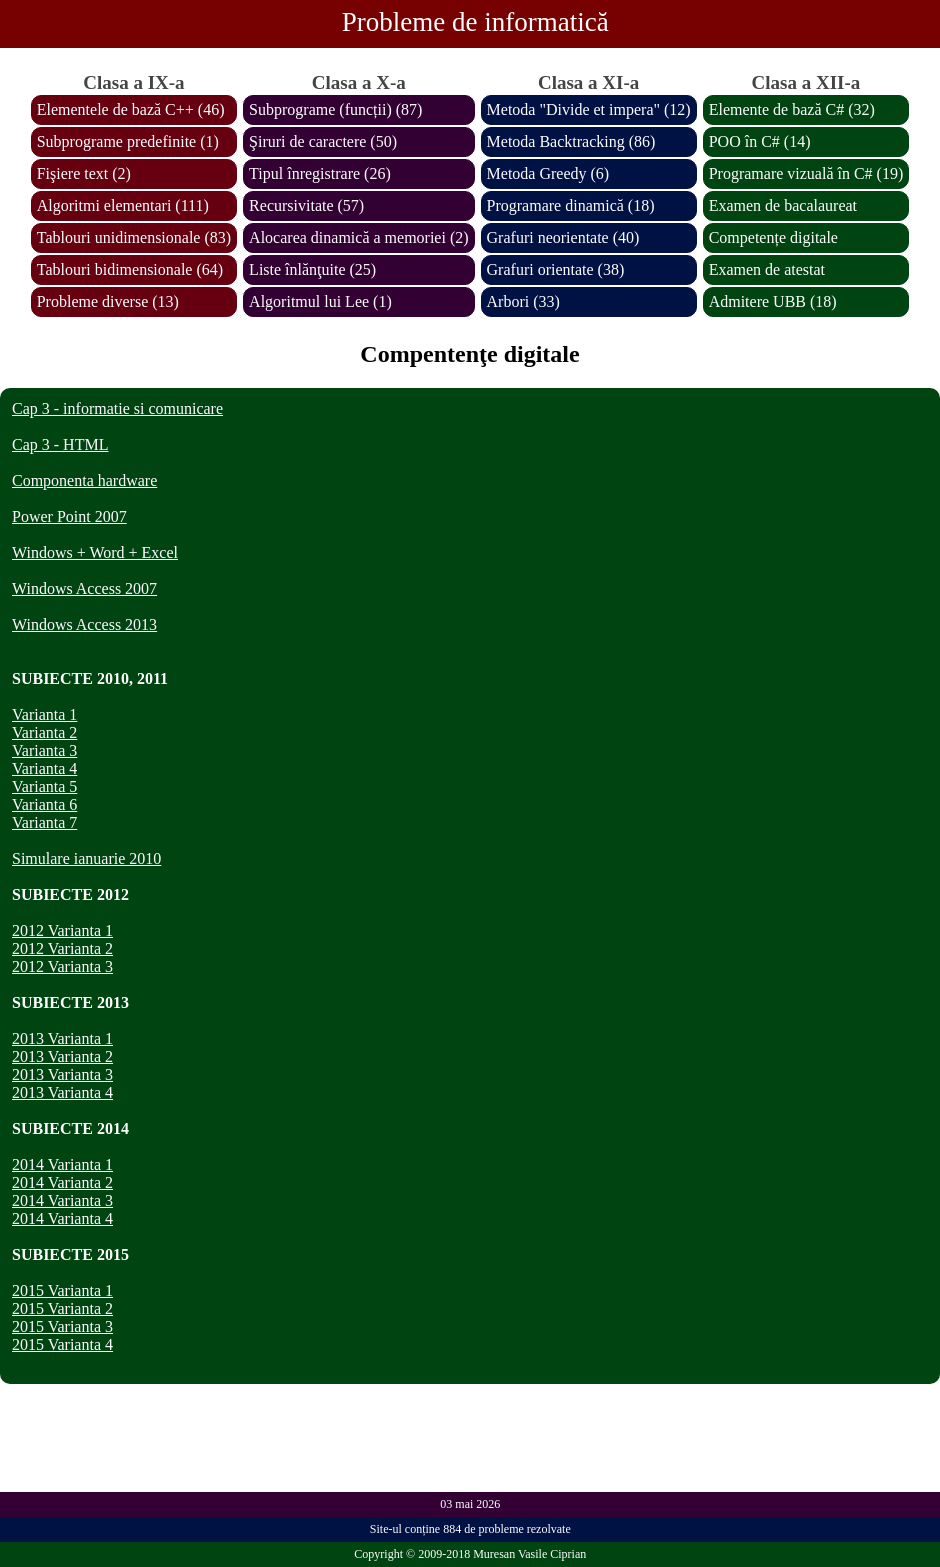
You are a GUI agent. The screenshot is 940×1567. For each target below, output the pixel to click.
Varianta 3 (44, 750)
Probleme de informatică (475, 22)
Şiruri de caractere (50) (323, 141)
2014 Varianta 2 (62, 1182)
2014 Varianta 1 (62, 1164)
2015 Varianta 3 (62, 1326)
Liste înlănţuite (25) (312, 269)
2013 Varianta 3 (62, 1074)
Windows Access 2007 (84, 588)
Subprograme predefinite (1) (128, 141)
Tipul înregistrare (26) (320, 173)
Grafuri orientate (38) (556, 269)
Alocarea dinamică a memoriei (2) (358, 237)
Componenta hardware (84, 480)
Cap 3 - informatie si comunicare (117, 408)
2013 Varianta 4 (62, 1092)
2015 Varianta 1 (62, 1290)
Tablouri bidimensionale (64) (130, 269)
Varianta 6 (44, 804)
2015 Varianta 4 (62, 1344)
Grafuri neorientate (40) (563, 237)
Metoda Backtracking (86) (571, 141)
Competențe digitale (773, 237)
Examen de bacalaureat (783, 205)
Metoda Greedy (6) (548, 173)
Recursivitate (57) (306, 205)
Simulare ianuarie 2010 (86, 858)
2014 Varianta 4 (62, 1218)
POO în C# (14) (760, 141)
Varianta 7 (44, 822)
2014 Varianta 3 (62, 1200)
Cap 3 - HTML (60, 444)
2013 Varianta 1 (62, 1038)
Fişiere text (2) (84, 173)
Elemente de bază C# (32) (792, 109)
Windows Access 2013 (84, 624)
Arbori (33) (523, 301)
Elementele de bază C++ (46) (131, 109)
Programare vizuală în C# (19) (806, 173)
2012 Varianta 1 (62, 930)
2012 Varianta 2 (62, 948)
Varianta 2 (44, 732)
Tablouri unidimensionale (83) (134, 237)
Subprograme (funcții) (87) (335, 109)
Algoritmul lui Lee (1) (320, 301)
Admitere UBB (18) (773, 301)
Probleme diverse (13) (108, 301)
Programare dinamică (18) (571, 205)
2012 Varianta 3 (62, 966)
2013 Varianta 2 (62, 1056)
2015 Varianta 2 (62, 1308)
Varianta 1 (44, 714)
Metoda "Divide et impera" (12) (589, 109)
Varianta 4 (44, 768)
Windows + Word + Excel (95, 552)
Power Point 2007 (69, 516)
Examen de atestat (767, 269)
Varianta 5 (44, 786)
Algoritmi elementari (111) (123, 205)
